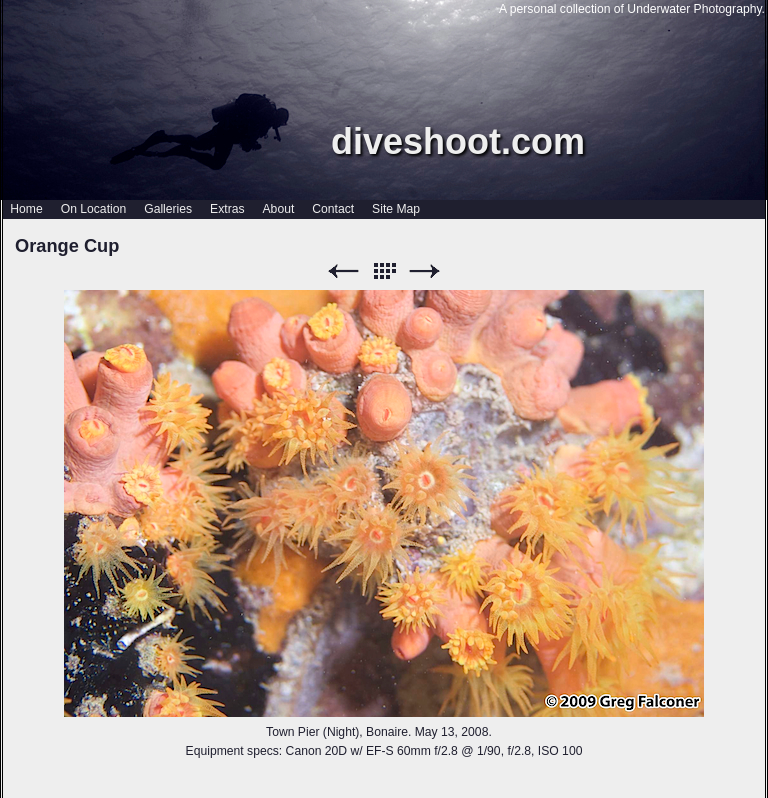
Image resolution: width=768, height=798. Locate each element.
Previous (343, 271)
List (384, 271)
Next (425, 271)
